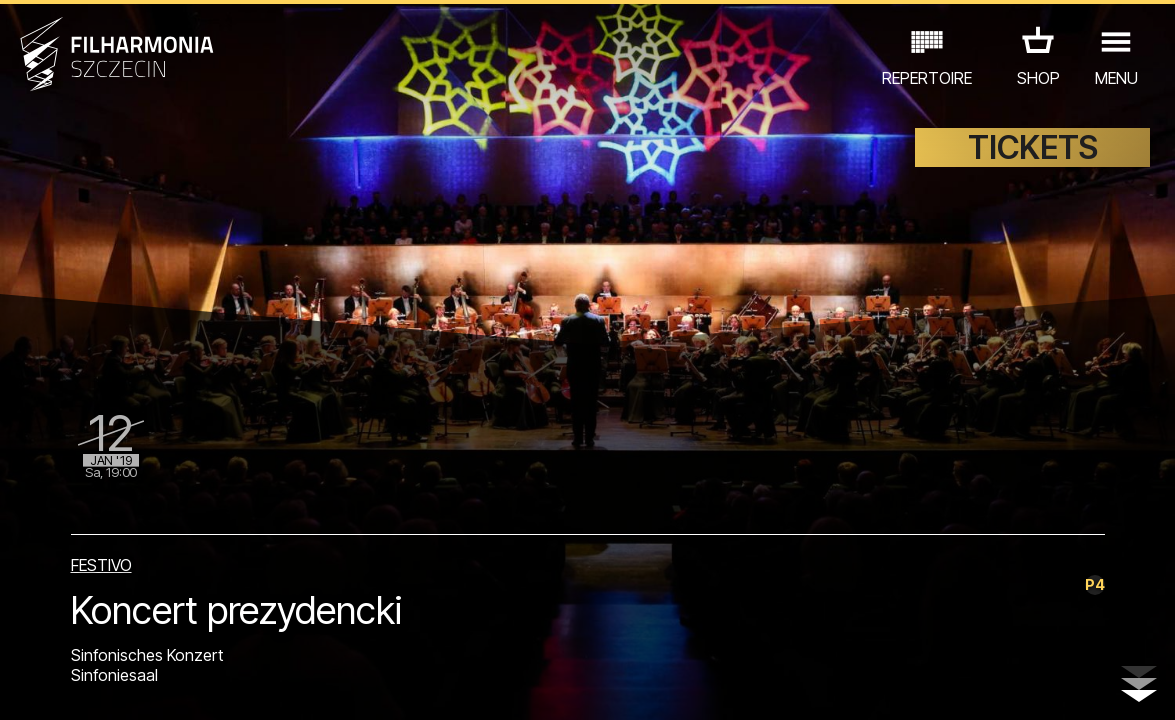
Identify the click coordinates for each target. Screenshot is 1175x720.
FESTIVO (101, 565)
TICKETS (1033, 147)
